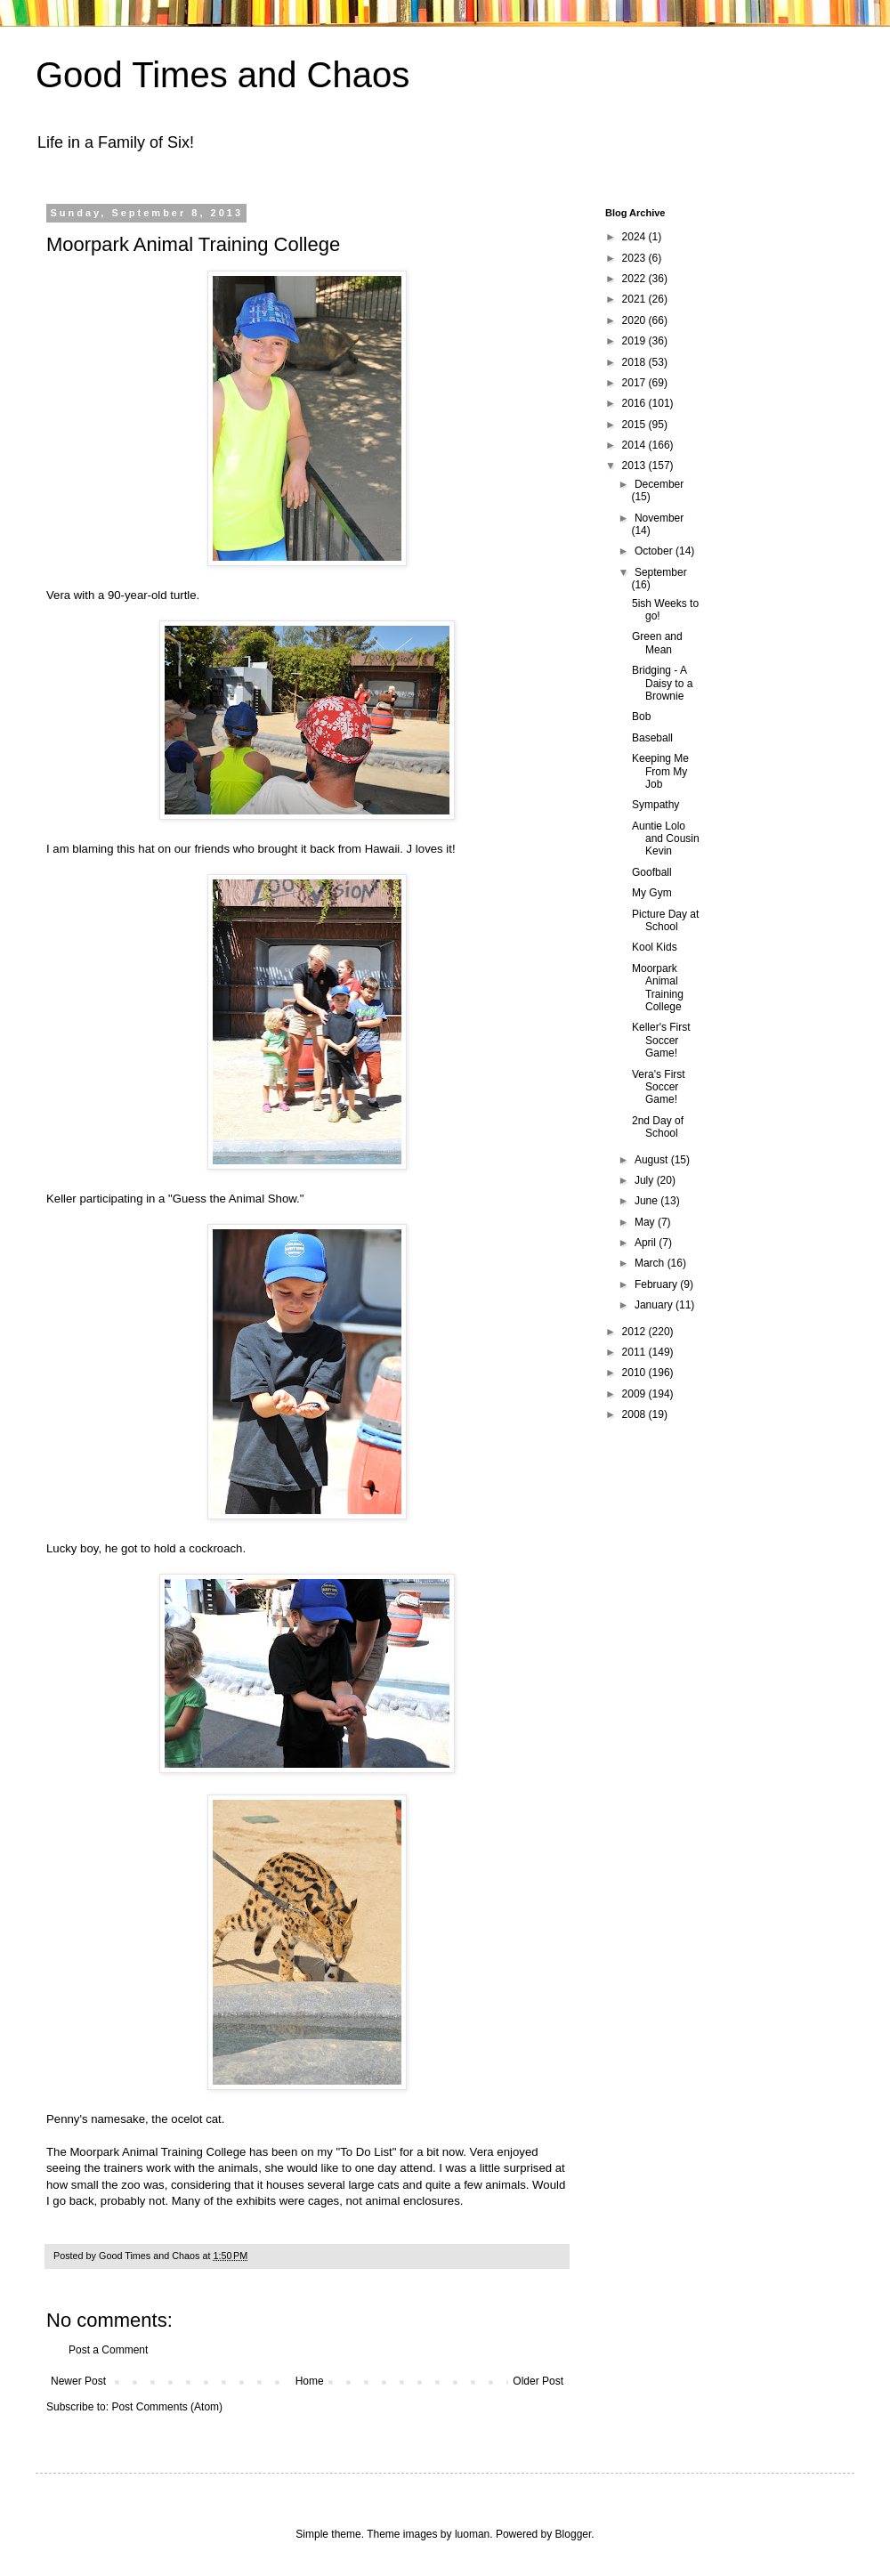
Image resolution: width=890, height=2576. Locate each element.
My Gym (652, 893)
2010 (635, 1372)
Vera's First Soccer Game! (658, 1087)
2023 (635, 258)
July (646, 1180)
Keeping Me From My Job (660, 771)
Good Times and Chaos (222, 74)
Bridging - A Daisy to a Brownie (662, 683)
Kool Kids (654, 947)
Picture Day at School (665, 920)
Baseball (652, 738)
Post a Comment (108, 2350)
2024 (635, 237)
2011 (635, 1352)
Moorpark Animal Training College (658, 987)
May (646, 1222)
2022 (635, 278)
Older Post (538, 2381)
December (659, 484)
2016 (635, 403)
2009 (635, 1394)
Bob (641, 716)
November (659, 518)
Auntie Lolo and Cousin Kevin (666, 839)
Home (309, 2381)
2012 (635, 1331)
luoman (472, 2534)
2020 (635, 320)
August (653, 1160)
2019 (635, 341)
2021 (635, 299)
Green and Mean (657, 642)
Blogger (573, 2534)
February (657, 1284)
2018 (635, 362)
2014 (635, 445)
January (655, 1305)
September (661, 572)
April (647, 1242)
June (647, 1201)
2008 (635, 1414)
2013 (635, 465)
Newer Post (78, 2381)
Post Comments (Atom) (166, 2407)
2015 (635, 424)
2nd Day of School (658, 1126)
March (651, 1263)
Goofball (652, 872)
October (655, 551)
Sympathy (655, 804)
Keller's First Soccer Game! (661, 1040)
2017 (635, 383)
